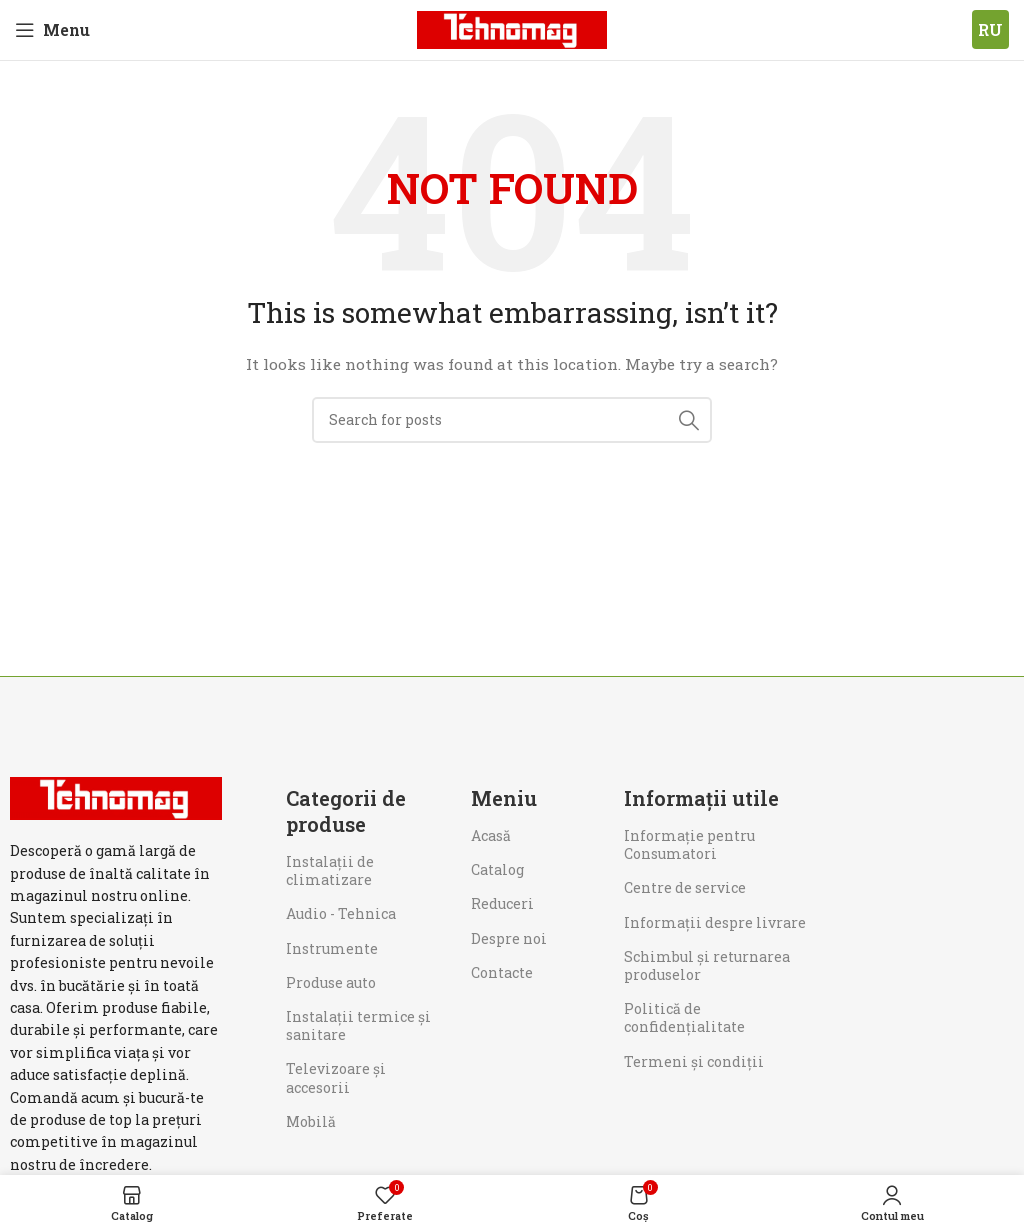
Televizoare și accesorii (336, 1077)
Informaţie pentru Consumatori (689, 844)
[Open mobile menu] (52, 30)
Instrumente (332, 948)
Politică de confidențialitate (684, 1017)
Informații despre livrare (715, 922)
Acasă (491, 835)
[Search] (512, 420)
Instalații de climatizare (330, 870)
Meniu (504, 798)
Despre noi (509, 938)
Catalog (497, 869)
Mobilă (311, 1121)
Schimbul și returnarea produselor (707, 965)
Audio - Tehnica (341, 913)
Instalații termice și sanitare (358, 1025)
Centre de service (685, 887)
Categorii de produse (346, 811)
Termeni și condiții (694, 1061)
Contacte (502, 972)
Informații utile (701, 798)
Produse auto (331, 982)
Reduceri (502, 903)
